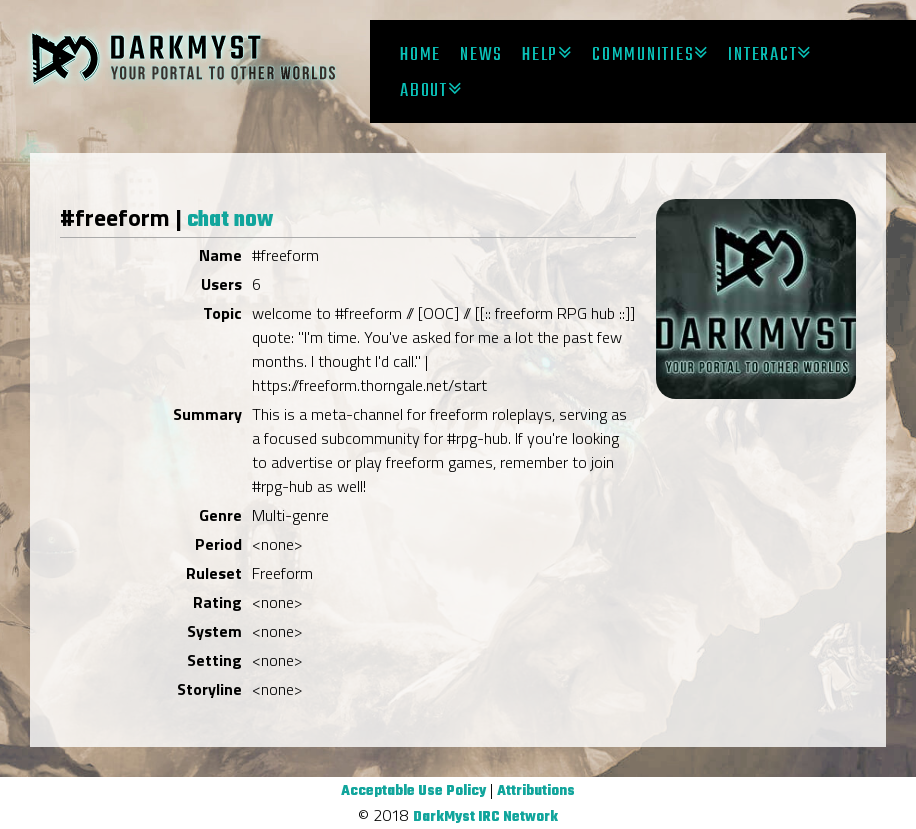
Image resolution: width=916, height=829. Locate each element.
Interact (762, 55)
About (424, 91)
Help (540, 55)
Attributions (536, 791)
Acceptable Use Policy (413, 791)
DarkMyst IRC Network (485, 817)
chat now (230, 220)
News (481, 55)
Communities (643, 55)
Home (420, 55)
